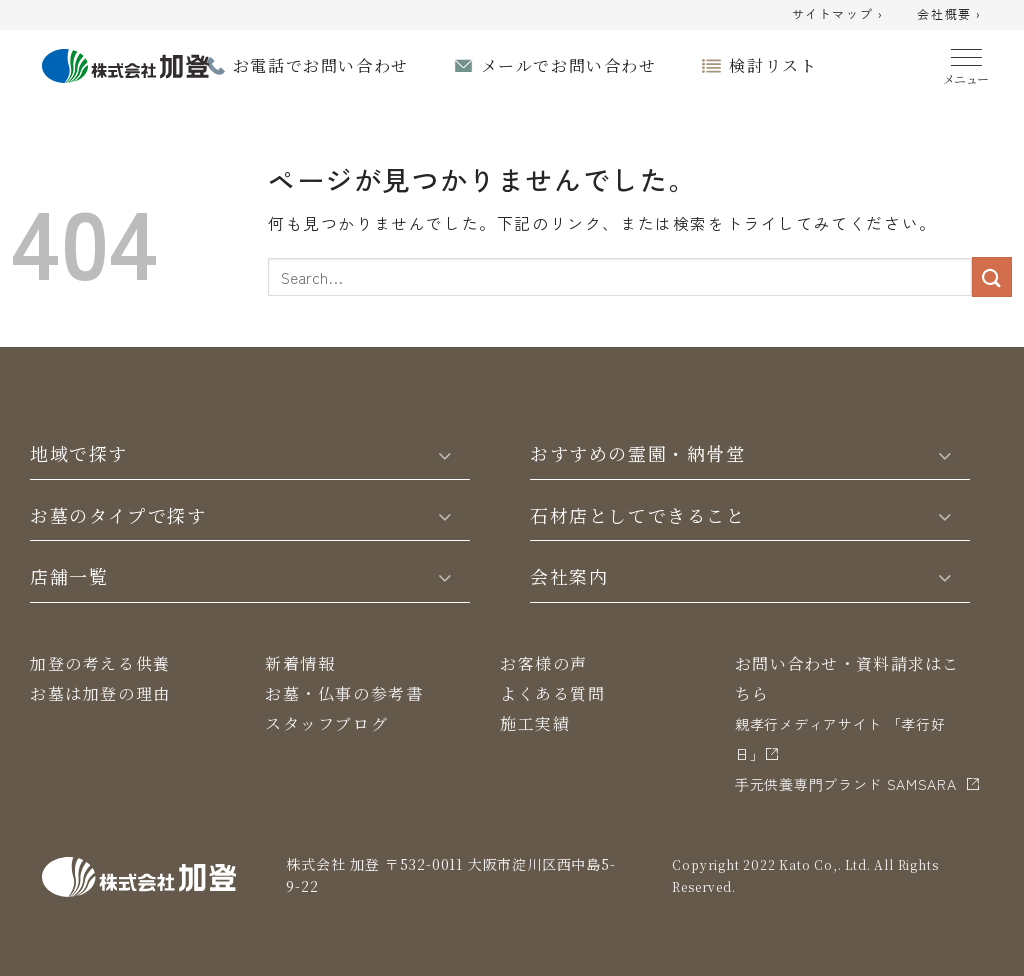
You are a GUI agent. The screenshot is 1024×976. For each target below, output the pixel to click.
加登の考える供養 (100, 663)
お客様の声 (544, 663)
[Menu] (966, 62)
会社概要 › (949, 15)
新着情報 (300, 663)
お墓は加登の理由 (100, 693)
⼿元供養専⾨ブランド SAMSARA (846, 784)
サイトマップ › (838, 15)
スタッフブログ (326, 723)
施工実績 (535, 723)
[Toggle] (445, 454)
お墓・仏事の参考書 (344, 693)
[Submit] (992, 276)
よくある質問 (553, 693)
